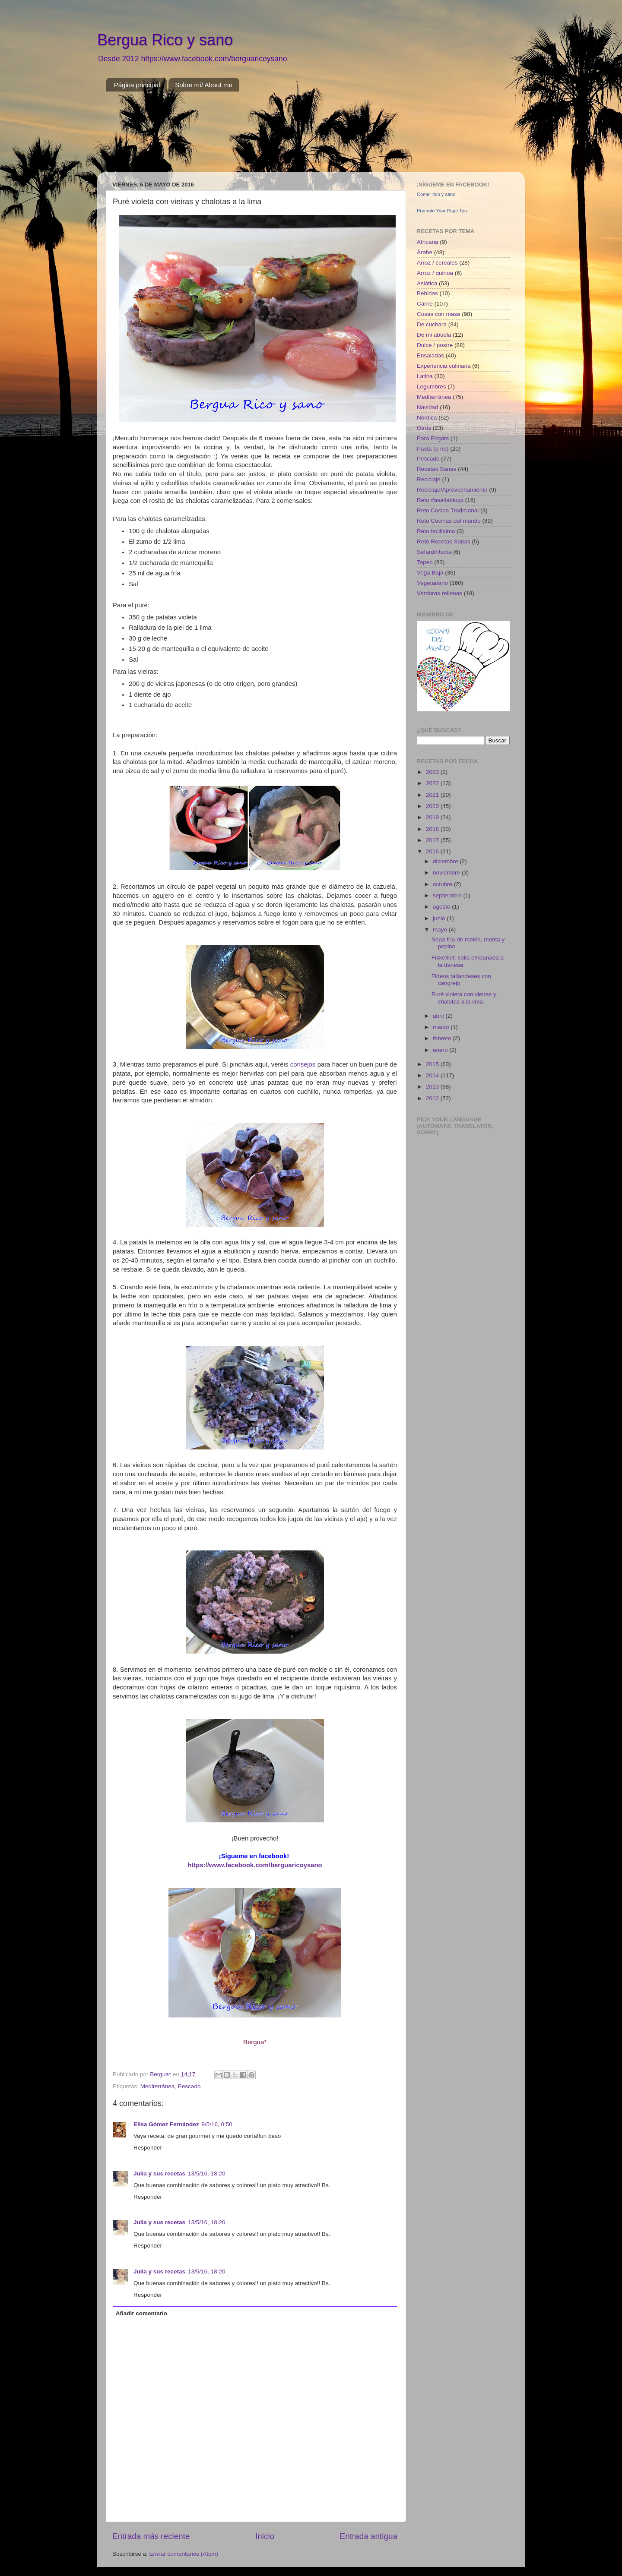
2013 (433, 1086)
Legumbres (431, 386)
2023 (433, 772)
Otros (424, 428)
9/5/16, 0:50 (217, 2124)
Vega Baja (430, 572)
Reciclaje (429, 479)
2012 (433, 1098)
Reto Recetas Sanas (443, 541)
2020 (433, 806)
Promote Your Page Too (442, 210)
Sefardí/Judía (434, 552)
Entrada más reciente (151, 2536)
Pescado (189, 2086)
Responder (147, 2147)
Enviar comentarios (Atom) (184, 2554)
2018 (433, 829)
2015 (433, 1064)
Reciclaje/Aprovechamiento (452, 489)
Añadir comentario (141, 2313)
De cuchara (432, 324)
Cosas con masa (438, 314)
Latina (425, 376)
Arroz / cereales (437, 262)
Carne (425, 303)
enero (441, 1050)
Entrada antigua (368, 2536)
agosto (442, 906)
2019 (433, 817)
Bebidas (427, 293)
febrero (443, 1038)
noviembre (447, 872)
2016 (433, 851)
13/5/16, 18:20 (206, 2173)
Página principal (137, 84)
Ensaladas (430, 355)
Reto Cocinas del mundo (449, 521)
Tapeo (425, 562)
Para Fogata (433, 438)
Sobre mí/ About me (203, 84)
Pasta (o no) (433, 448)
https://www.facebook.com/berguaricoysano (254, 1865)
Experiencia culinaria (444, 366)
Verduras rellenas (439, 593)
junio (440, 918)
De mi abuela (434, 334)
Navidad (427, 407)
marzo (442, 1027)
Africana (427, 242)
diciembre (446, 861)
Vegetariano (432, 583)
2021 (433, 795)
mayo (441, 929)
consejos (303, 1064)
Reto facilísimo (436, 531)
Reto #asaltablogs (440, 500)
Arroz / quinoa (435, 273)
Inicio (264, 2536)
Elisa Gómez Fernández (166, 2124)
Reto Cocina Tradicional (448, 510)
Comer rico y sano (436, 194)
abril (439, 1016)
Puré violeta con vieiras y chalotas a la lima (464, 997)
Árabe (424, 252)
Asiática (427, 283)
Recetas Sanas (437, 469)
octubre (443, 884)
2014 (433, 1075)
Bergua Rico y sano (165, 40)
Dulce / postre (435, 345)
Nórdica (427, 417)
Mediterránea (157, 2086)
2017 (433, 840)
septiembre (448, 895)
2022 (433, 783)
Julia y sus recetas (159, 2173)
